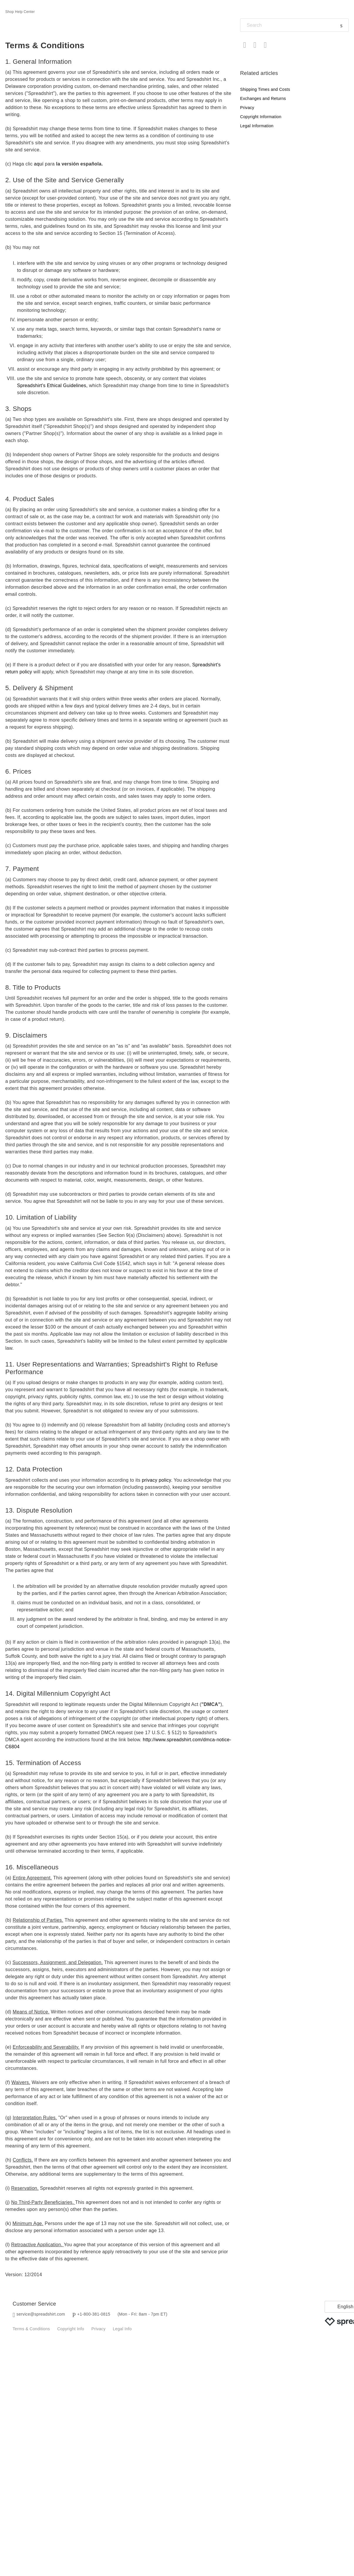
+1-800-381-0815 (93, 2314)
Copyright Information (260, 116)
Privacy (247, 107)
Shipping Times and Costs (265, 89)
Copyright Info (70, 2328)
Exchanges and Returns (263, 98)
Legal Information (257, 125)
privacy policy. (157, 1480)
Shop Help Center (20, 12)
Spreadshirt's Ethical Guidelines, (52, 385)
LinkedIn (265, 45)
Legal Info (122, 2328)
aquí (39, 163)
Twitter (254, 45)
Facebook (244, 45)
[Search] (294, 25)
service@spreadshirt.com (40, 2314)
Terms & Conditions (31, 2328)
